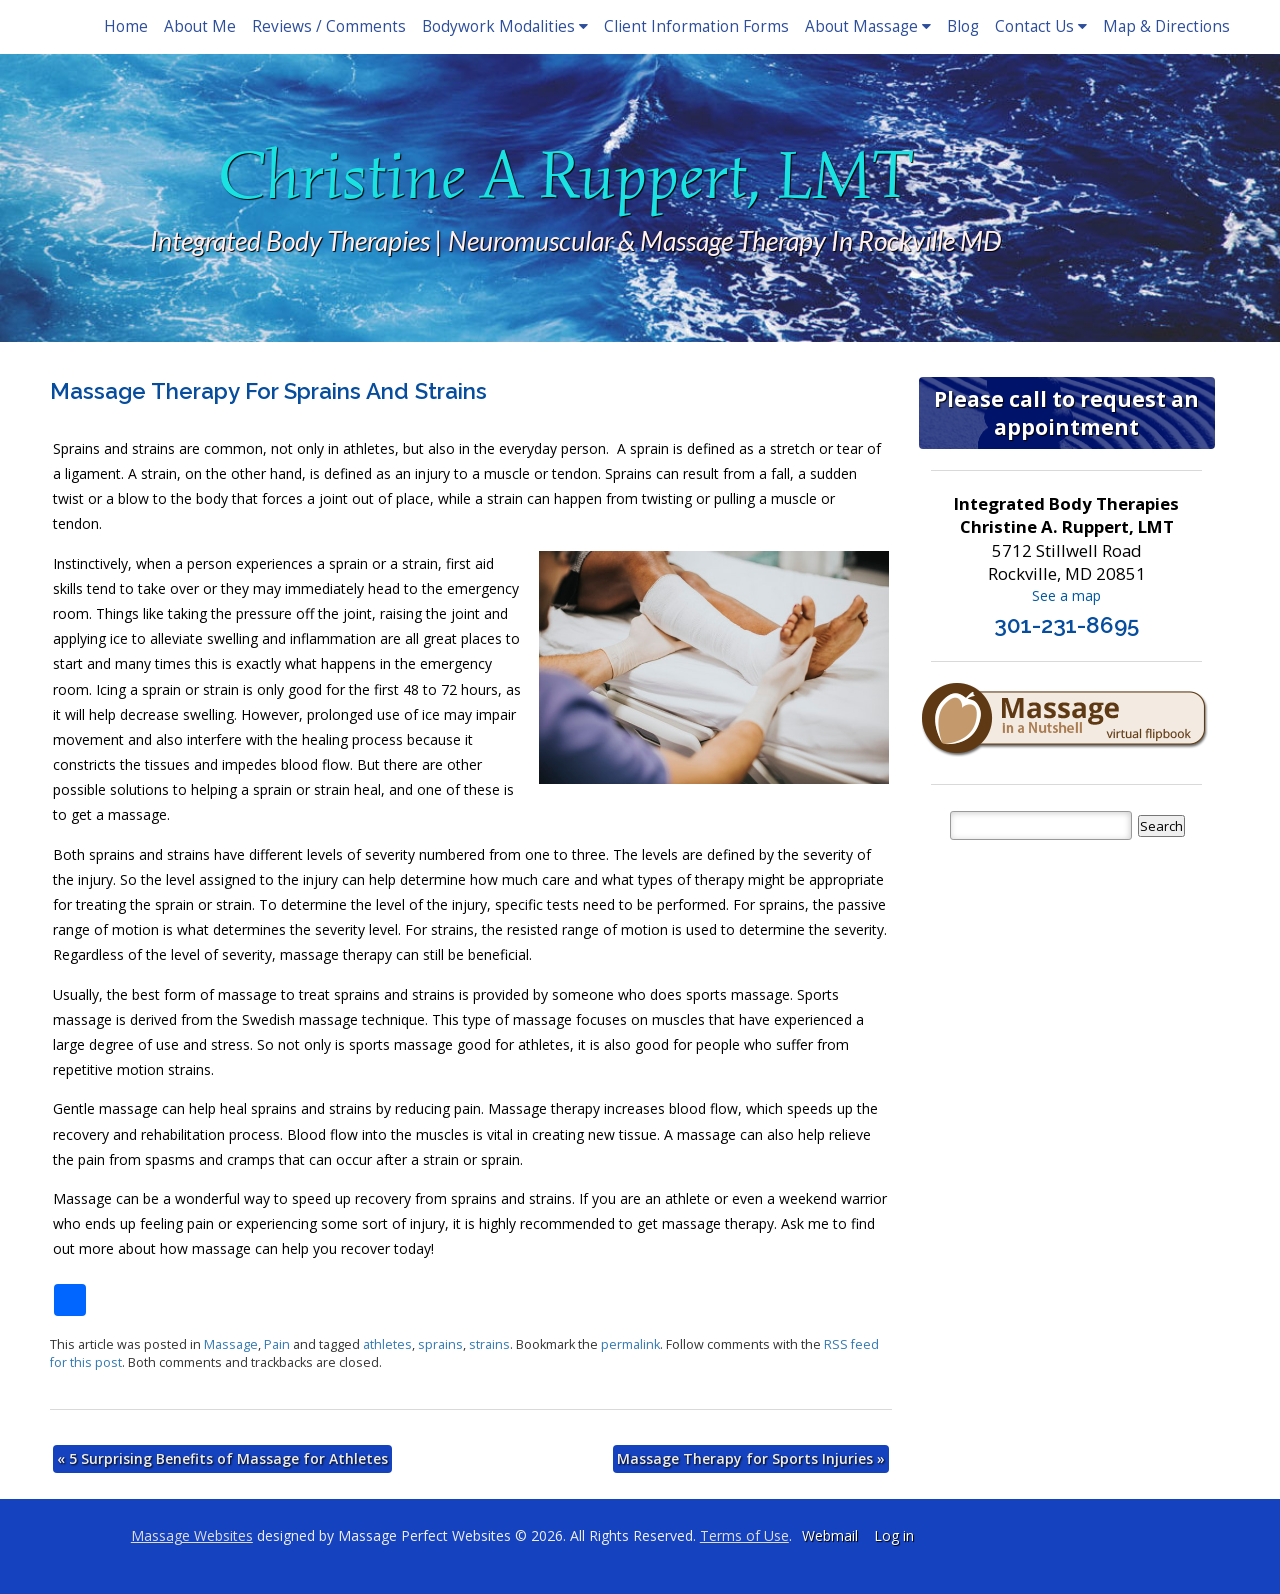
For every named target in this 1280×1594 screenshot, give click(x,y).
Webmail (830, 1535)
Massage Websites (192, 1535)
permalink (630, 1344)
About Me (200, 26)
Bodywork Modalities (505, 26)
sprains (440, 1344)
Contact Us (1041, 26)
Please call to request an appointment (1066, 413)
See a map (1066, 595)
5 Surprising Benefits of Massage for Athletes (222, 1458)
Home (126, 26)
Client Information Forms (696, 26)
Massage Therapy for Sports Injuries (751, 1458)
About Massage (868, 26)
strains (489, 1344)
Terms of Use (744, 1535)
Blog (963, 26)
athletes (387, 1344)
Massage (231, 1344)
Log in (894, 1535)
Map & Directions (1166, 26)
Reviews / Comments (329, 26)
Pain (277, 1344)
